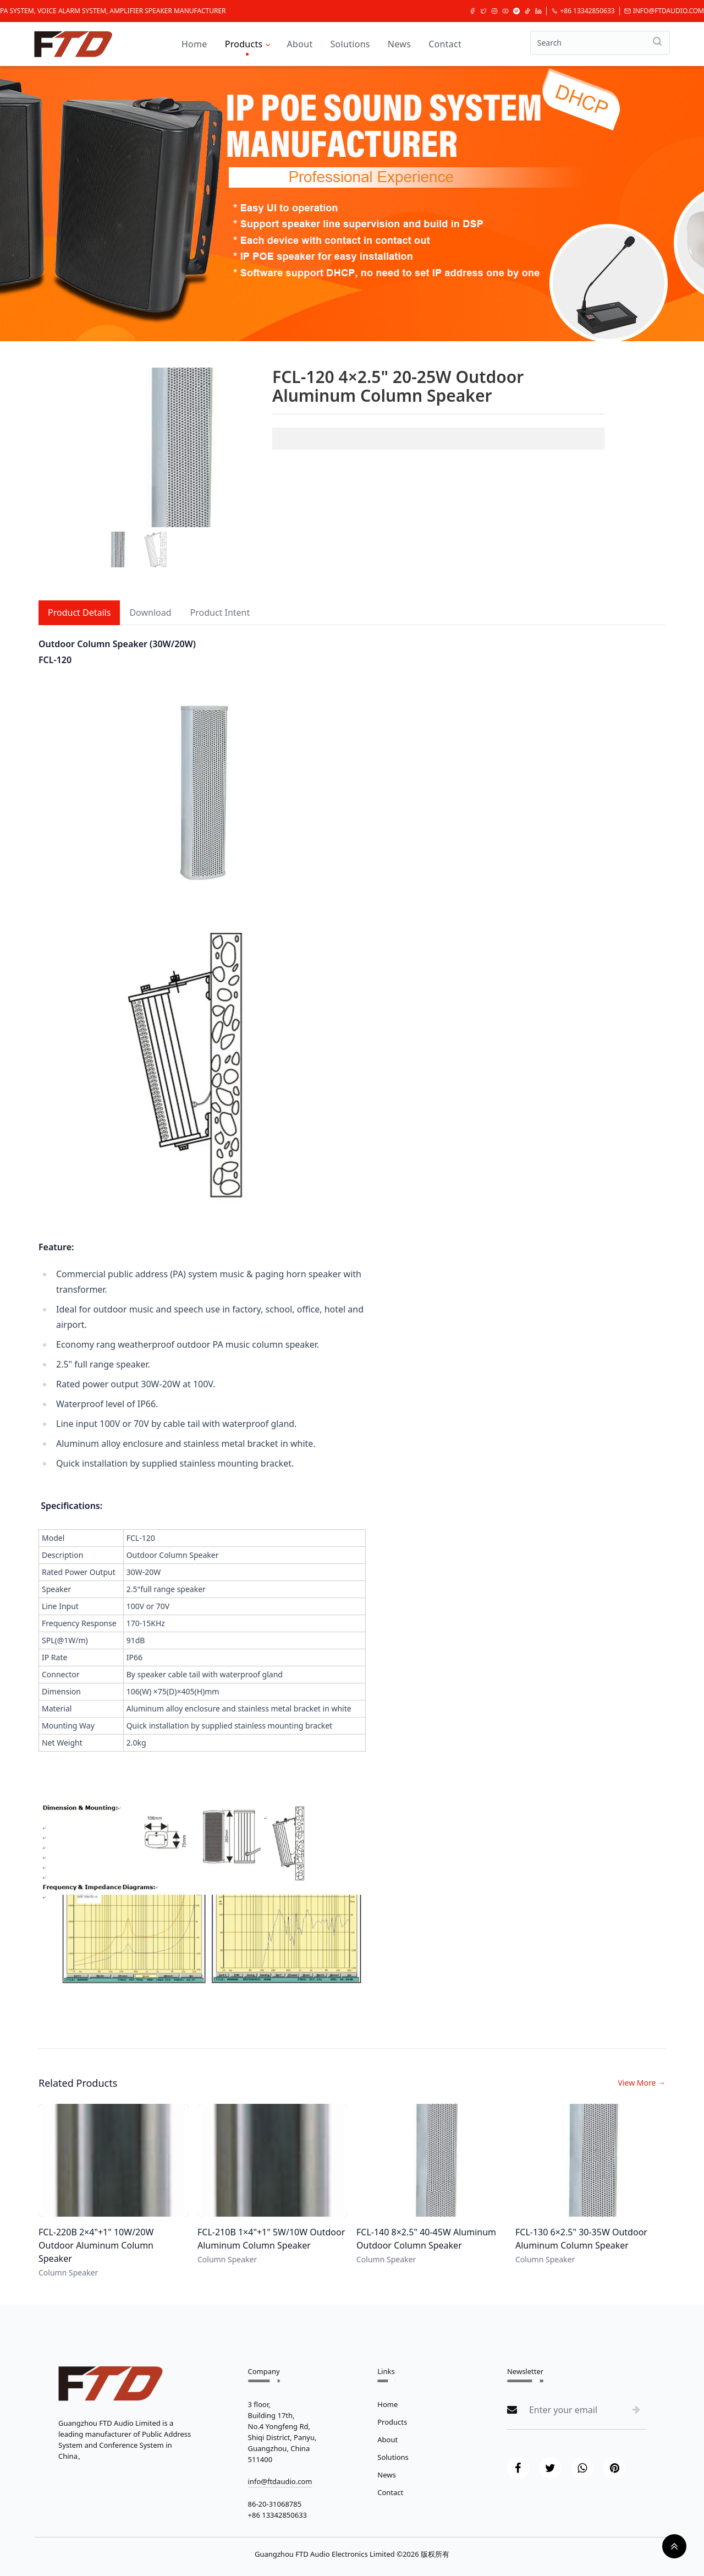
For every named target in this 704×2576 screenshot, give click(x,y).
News (399, 44)
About (300, 44)
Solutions (350, 44)
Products (247, 44)
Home (194, 44)
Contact (444, 44)
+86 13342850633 (582, 11)
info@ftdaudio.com (664, 11)
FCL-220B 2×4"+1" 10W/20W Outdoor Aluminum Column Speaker (95, 2245)
